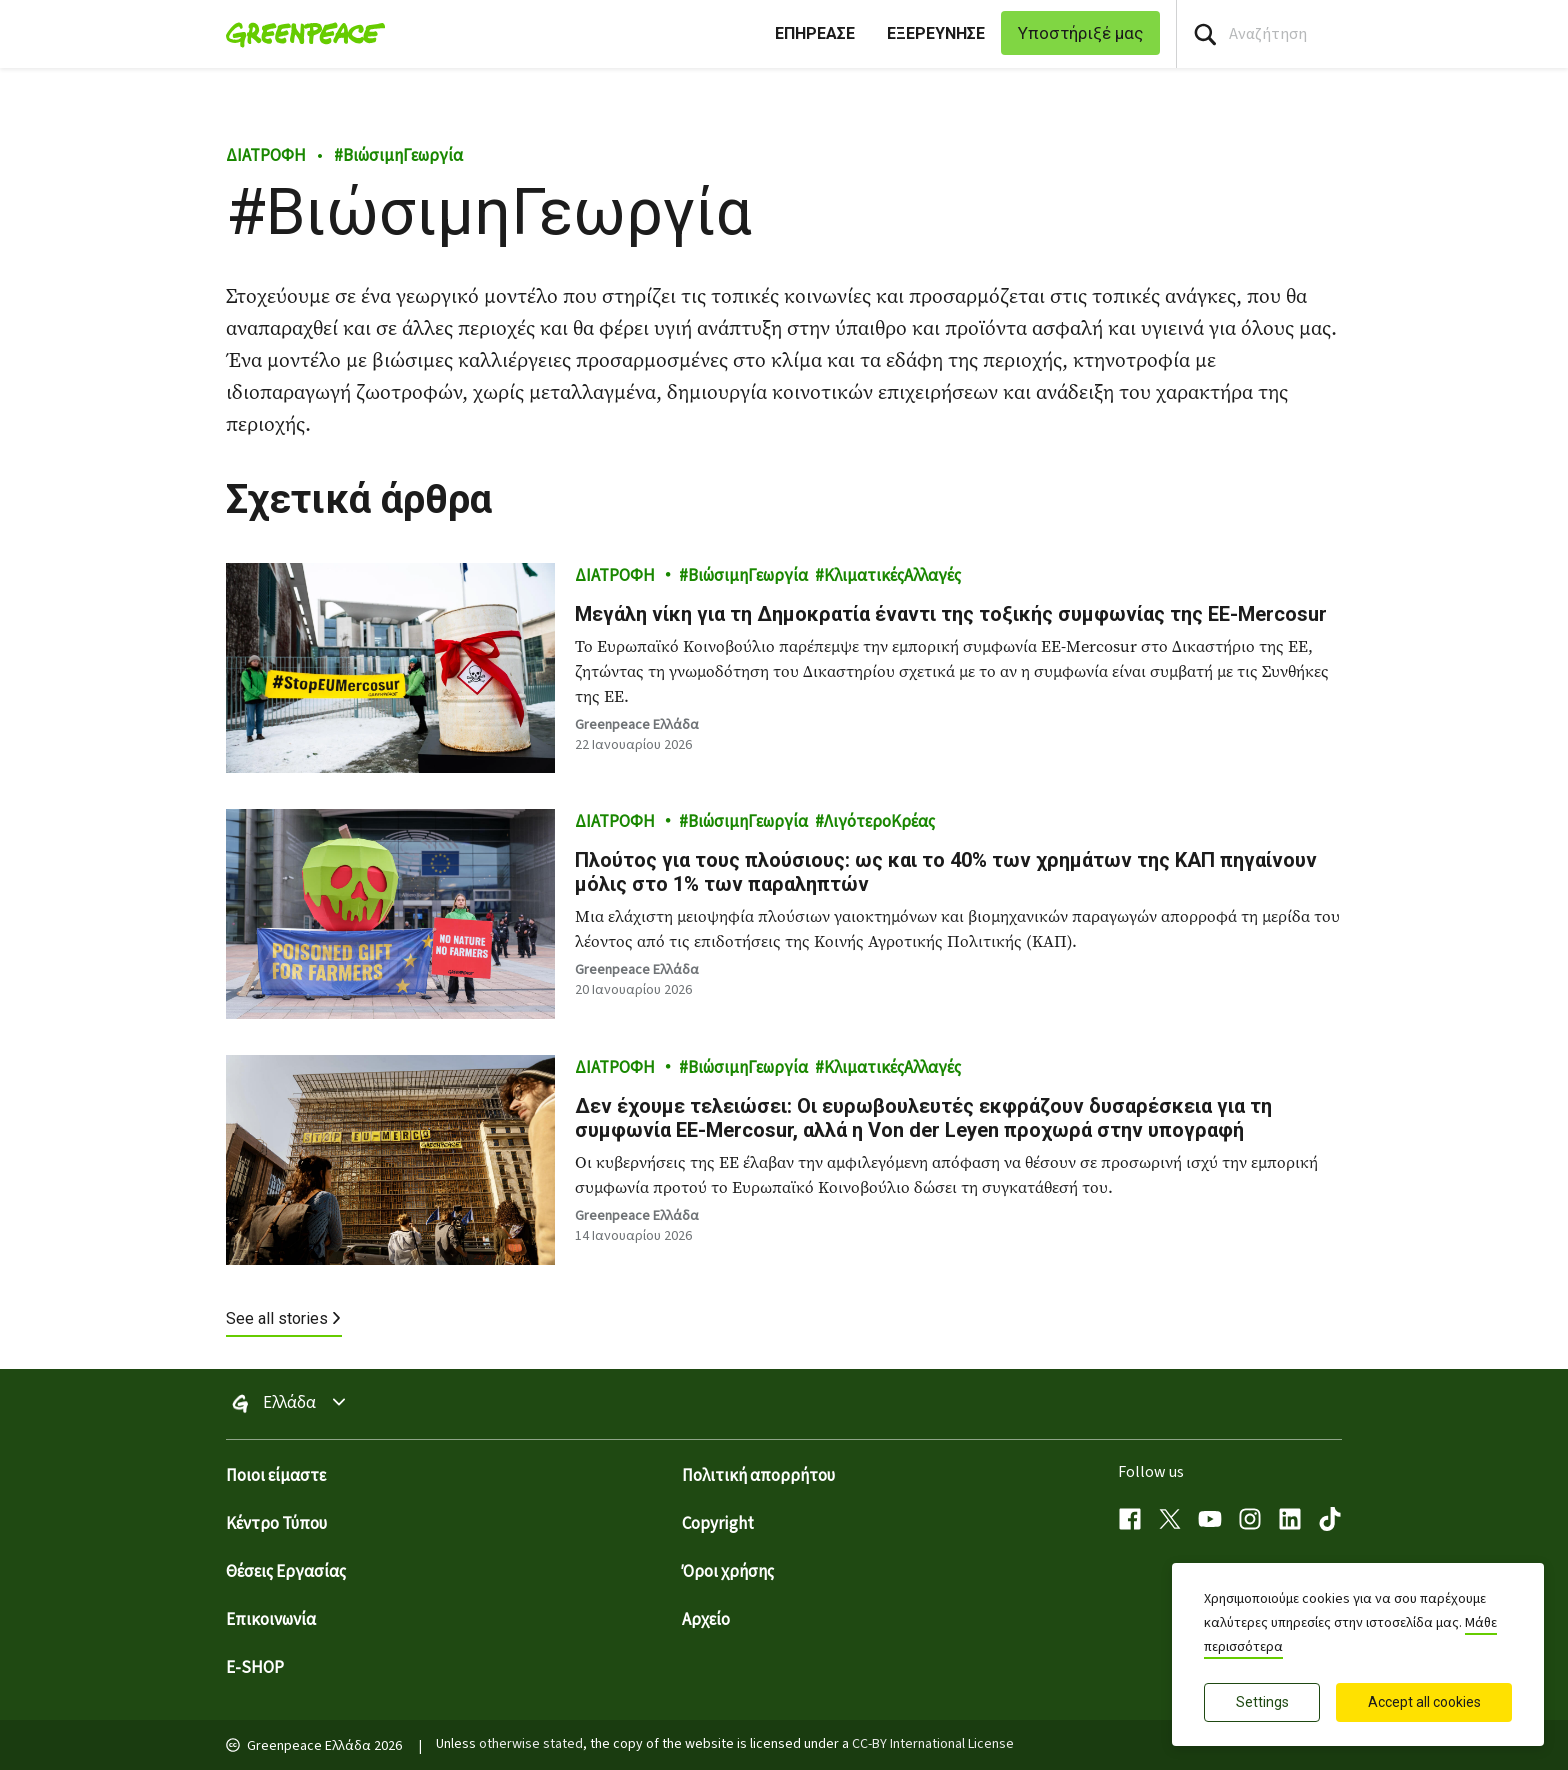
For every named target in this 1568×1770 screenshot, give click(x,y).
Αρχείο (706, 1620)
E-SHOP (255, 1668)
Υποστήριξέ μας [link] (1080, 33)
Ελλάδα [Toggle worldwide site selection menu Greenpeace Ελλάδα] (289, 1404)
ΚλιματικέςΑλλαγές (892, 576)
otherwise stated (531, 1744)
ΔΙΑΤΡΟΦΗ (266, 156)
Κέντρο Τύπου (276, 1524)
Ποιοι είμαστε (276, 1476)
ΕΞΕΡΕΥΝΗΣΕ (936, 33)
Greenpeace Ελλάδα (637, 725)
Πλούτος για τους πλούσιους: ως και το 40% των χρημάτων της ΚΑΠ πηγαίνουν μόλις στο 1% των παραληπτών (946, 872)
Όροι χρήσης (728, 1572)
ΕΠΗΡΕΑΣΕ (815, 33)
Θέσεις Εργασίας (286, 1572)
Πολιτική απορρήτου (758, 1476)
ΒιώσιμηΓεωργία (398, 156)
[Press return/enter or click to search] (1205, 34)
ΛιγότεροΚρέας (879, 822)
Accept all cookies (1424, 1702)
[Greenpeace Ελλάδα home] (299, 34)
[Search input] (1372, 34)
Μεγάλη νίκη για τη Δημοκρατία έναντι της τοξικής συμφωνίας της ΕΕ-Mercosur (953, 614)
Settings (1262, 1702)
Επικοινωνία (271, 1620)
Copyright (718, 1524)
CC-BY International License (933, 1744)
